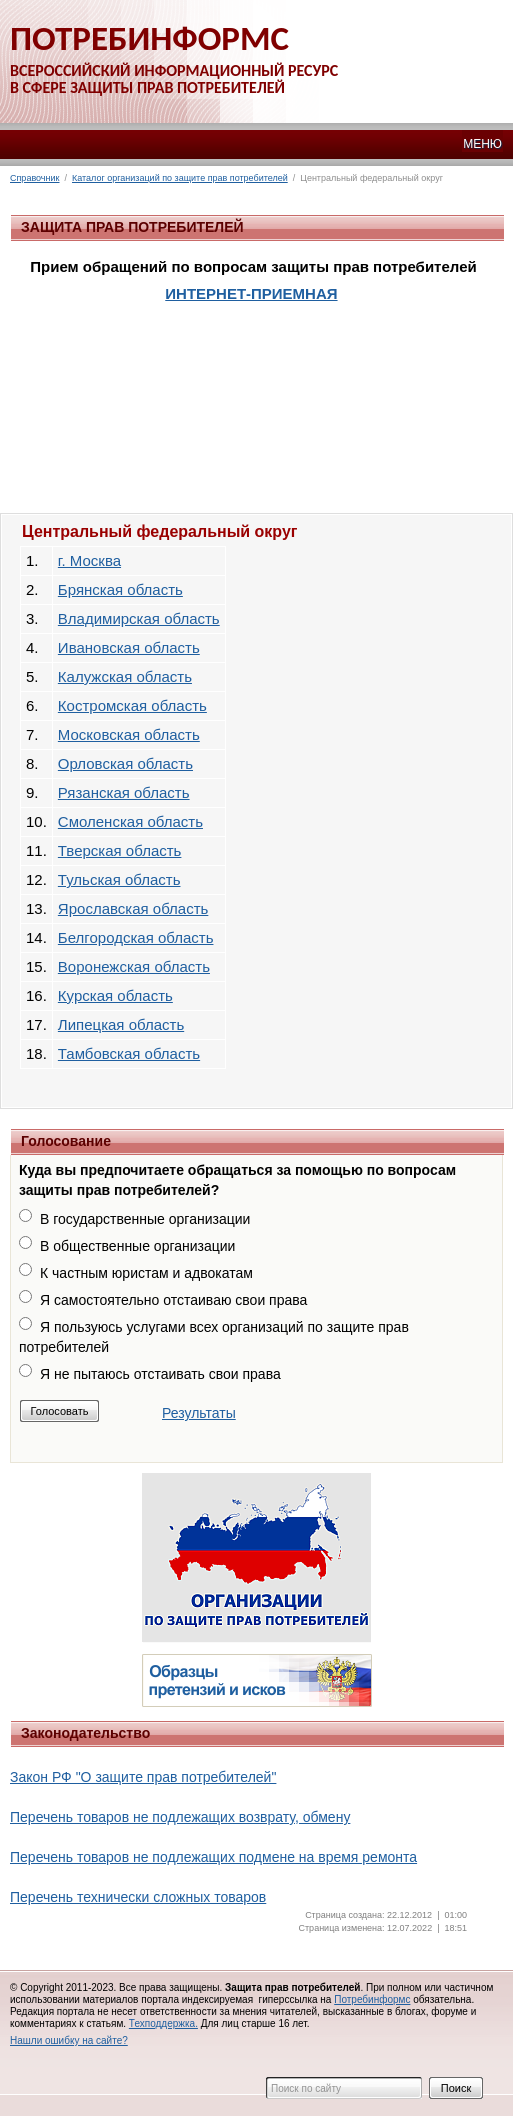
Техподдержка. (163, 2023)
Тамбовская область (129, 1053)
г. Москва (89, 560)
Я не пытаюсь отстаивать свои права (160, 1374)
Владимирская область (139, 618)
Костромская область (132, 705)
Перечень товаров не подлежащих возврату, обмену (180, 1817)
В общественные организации (137, 1246)
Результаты (199, 1413)
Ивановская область (129, 647)
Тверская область (120, 850)
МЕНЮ (482, 144)
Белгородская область (136, 937)
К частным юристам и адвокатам (146, 1273)
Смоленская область (130, 821)
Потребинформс (372, 1999)
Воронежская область (134, 966)
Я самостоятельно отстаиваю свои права (173, 1300)
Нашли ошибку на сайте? (69, 2040)
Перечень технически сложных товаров (138, 1897)
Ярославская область (133, 908)
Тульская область (119, 879)
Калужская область (125, 676)
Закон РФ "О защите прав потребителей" (143, 1777)
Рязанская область (124, 792)
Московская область (129, 734)
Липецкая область (121, 1024)
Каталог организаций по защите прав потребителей (180, 178)
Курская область (115, 995)
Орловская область (125, 763)
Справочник (35, 178)
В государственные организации (145, 1219)
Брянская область (120, 589)
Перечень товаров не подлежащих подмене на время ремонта (213, 1857)
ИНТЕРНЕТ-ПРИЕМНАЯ (251, 293)
